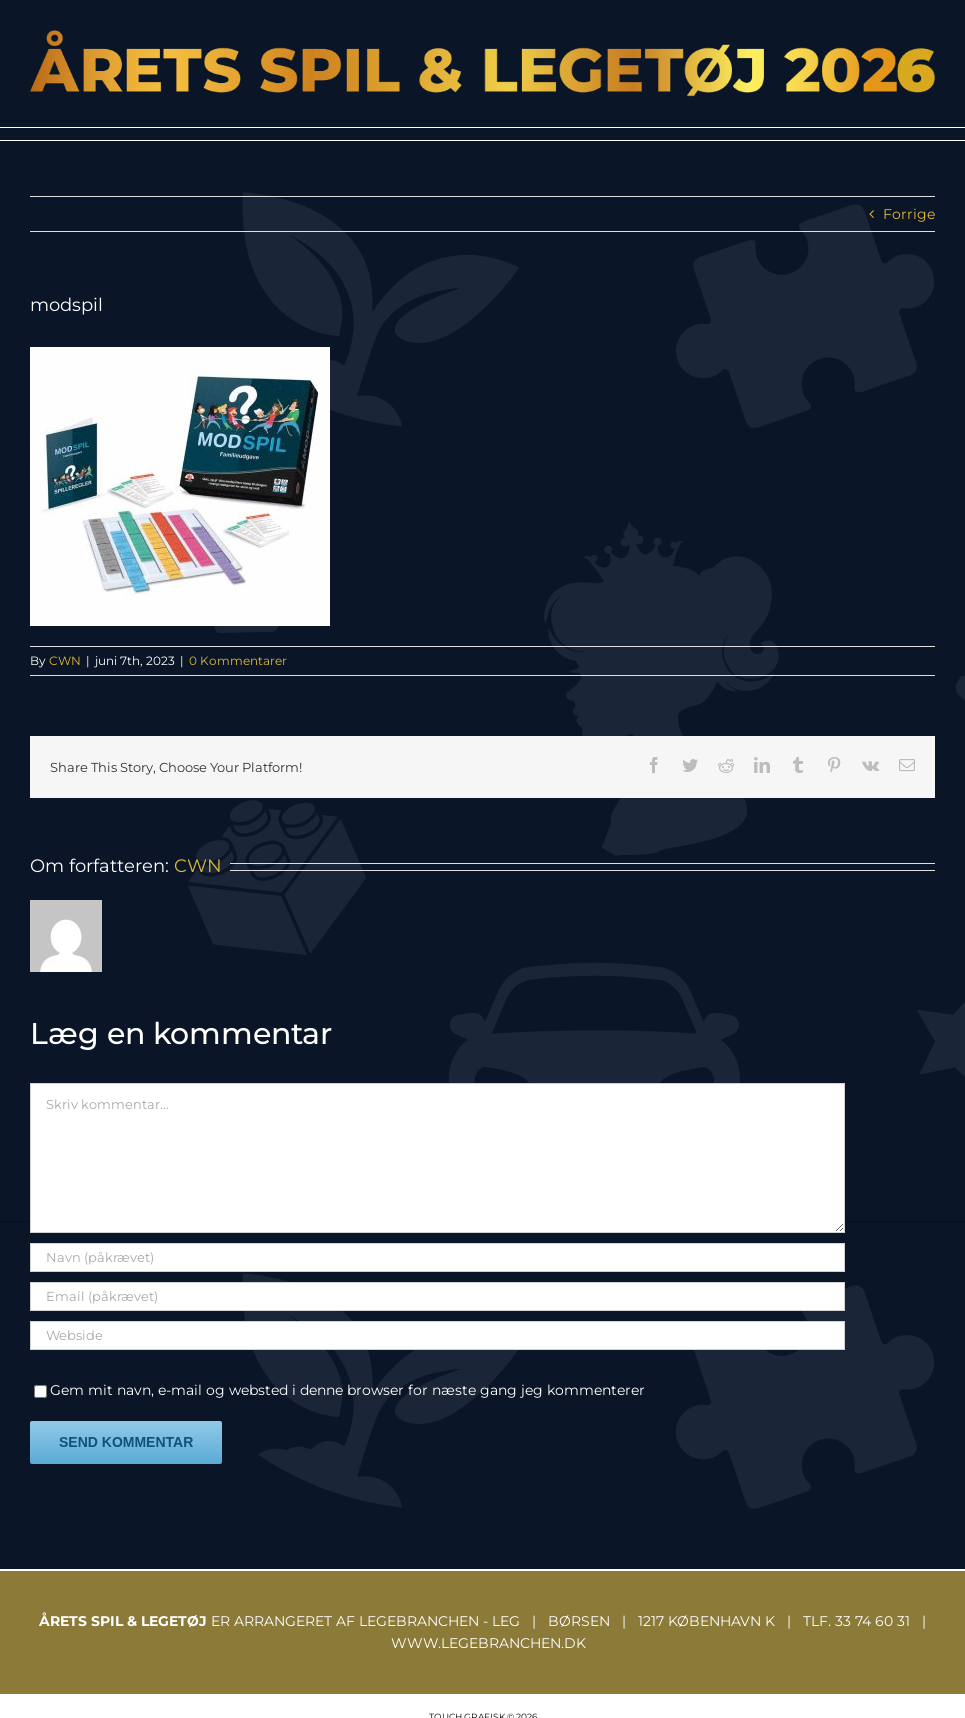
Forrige (909, 214)
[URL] (437, 1335)
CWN (65, 660)
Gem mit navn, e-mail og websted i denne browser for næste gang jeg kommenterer (347, 1390)
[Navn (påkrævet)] (437, 1257)
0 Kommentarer (238, 660)
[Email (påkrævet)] (437, 1296)
